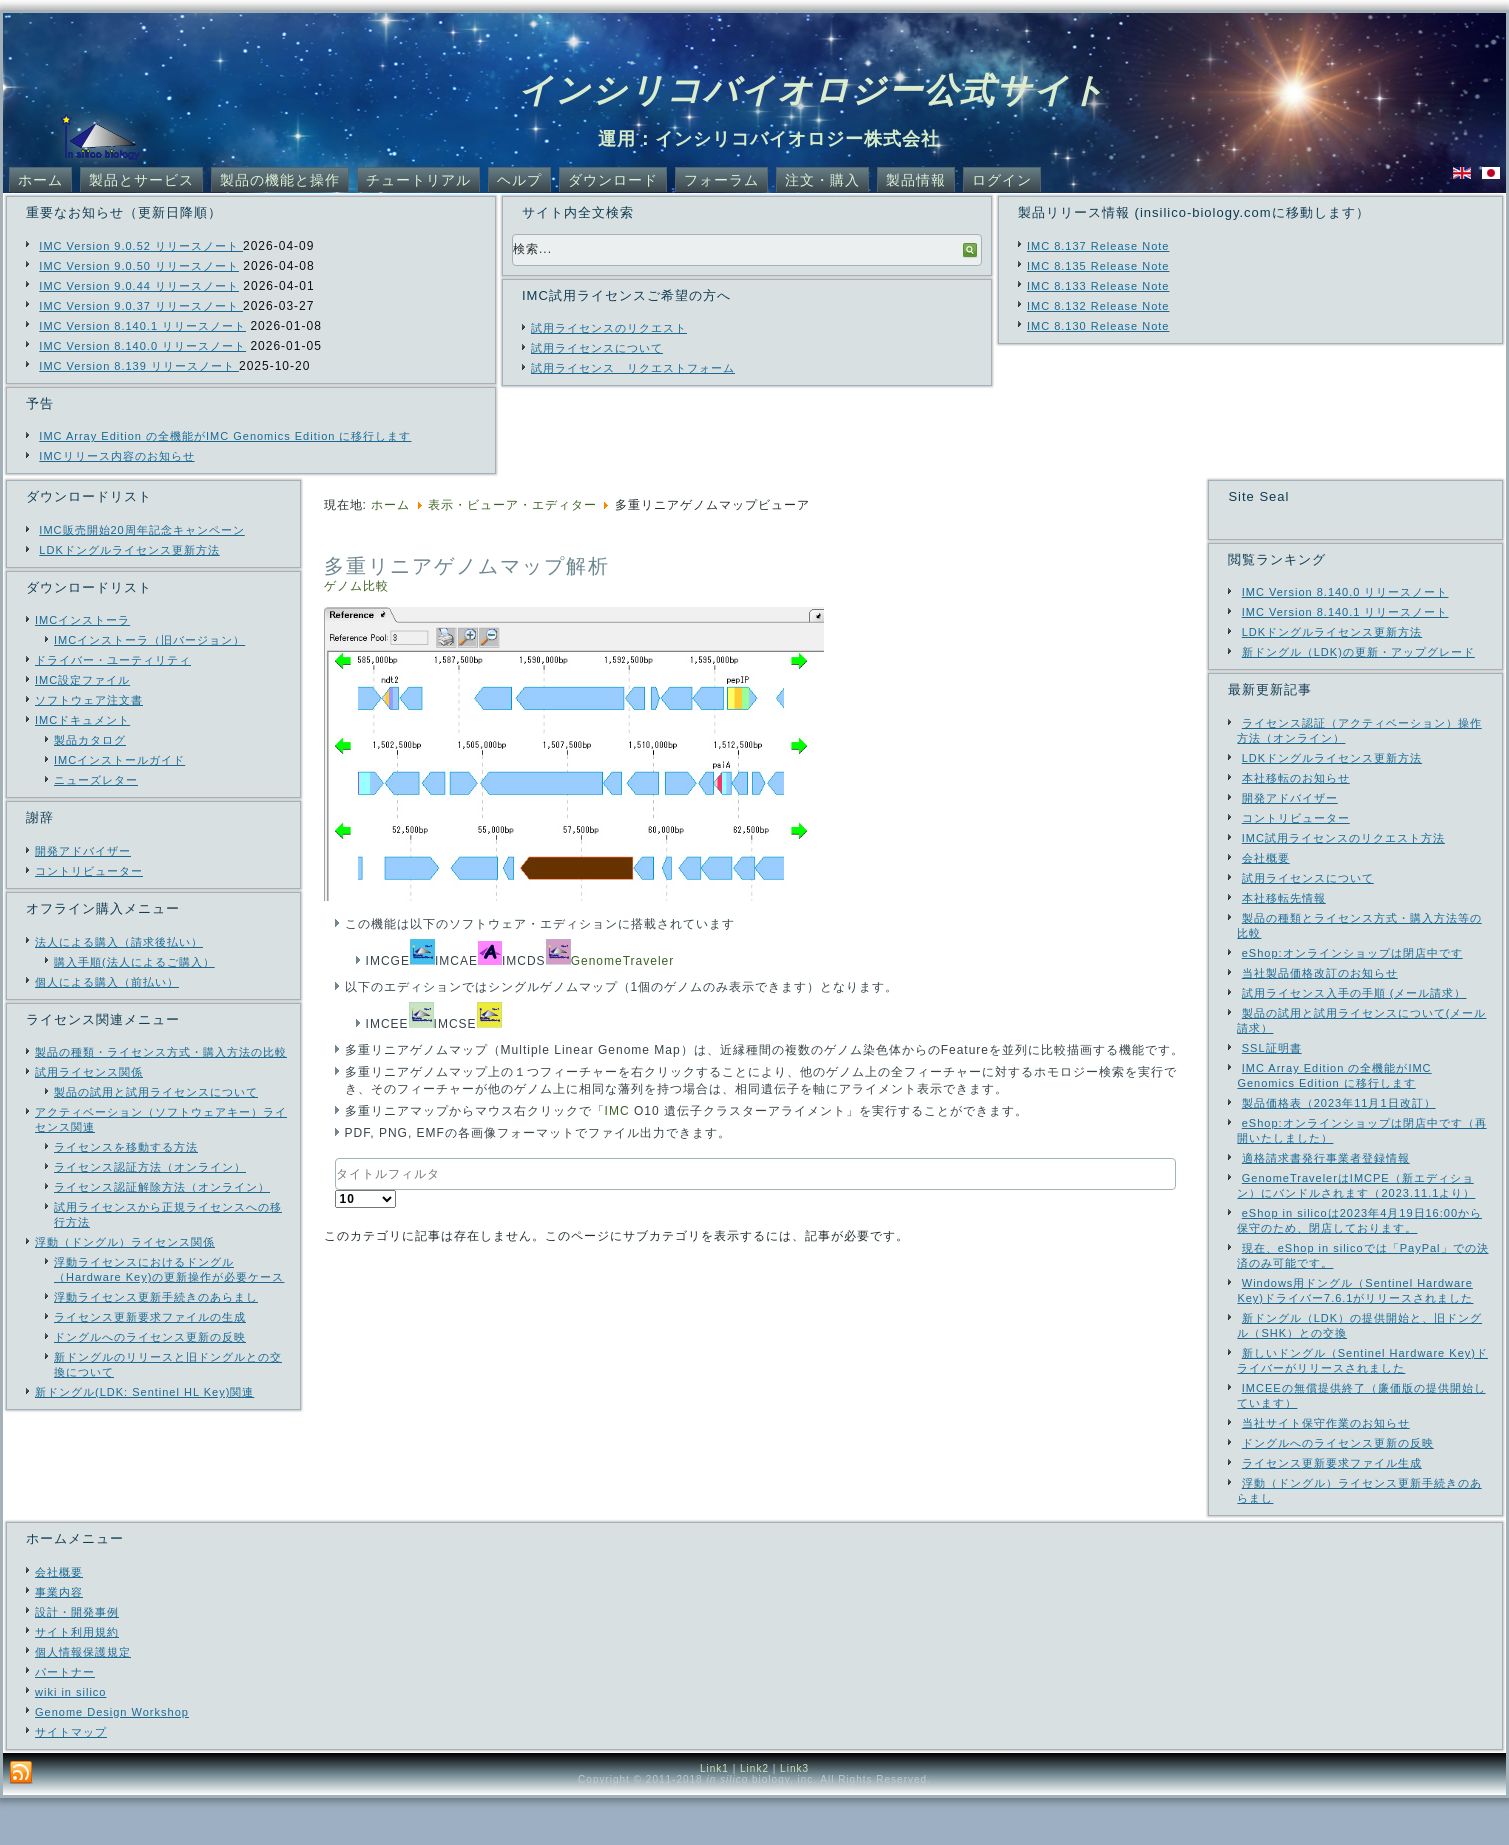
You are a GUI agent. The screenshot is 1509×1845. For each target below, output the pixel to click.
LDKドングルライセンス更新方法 (129, 550)
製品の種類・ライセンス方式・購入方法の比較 (161, 1052)
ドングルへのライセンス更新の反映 (150, 1337)
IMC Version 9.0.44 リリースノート (139, 286)
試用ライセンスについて (597, 348)
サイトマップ (71, 1779)
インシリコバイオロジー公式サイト (812, 90)
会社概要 (59, 1619)
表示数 (335, 1190)
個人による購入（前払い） (107, 982)
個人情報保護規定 (83, 1699)
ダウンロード (613, 180)
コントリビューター (89, 871)
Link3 (794, 1815)
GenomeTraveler (623, 961)
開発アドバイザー (83, 851)
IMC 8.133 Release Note (1098, 286)
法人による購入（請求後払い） (119, 942)
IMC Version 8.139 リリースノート (139, 366)
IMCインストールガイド (119, 760)
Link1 (714, 1815)
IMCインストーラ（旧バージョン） (149, 640)
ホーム (40, 180)
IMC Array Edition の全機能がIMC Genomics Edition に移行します (225, 436)
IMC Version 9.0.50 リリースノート (139, 266)
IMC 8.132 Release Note (1098, 306)
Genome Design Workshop (112, 1759)
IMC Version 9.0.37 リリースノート (141, 306)
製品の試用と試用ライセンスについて (156, 1092)
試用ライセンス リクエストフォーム (633, 368)
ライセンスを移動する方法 (126, 1147)
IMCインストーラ (82, 620)
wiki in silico (70, 1739)
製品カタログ (90, 740)
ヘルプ (519, 180)
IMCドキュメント (82, 720)
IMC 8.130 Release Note (1098, 326)
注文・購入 (822, 180)
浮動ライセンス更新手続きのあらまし (156, 1297)
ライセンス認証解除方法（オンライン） (162, 1187)
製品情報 (916, 180)
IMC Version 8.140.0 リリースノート (142, 346)
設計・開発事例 (77, 1659)
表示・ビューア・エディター (512, 505)
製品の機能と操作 (280, 180)
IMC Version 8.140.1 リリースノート (142, 326)
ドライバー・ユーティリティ (113, 660)
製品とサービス (141, 180)
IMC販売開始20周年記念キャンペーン (141, 530)
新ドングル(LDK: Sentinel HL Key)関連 (144, 1392)
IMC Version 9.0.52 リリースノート (141, 246)
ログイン (1002, 180)
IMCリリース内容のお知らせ (116, 456)
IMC (617, 1111)
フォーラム (721, 180)
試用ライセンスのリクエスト (609, 328)
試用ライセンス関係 (89, 1072)
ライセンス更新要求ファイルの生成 (150, 1317)
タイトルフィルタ (335, 1158)
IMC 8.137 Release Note (1098, 246)
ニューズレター (96, 780)
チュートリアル (418, 180)
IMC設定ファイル (82, 680)
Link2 (754, 1815)
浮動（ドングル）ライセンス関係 (125, 1242)
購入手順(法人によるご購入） (134, 962)
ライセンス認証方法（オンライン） (150, 1167)
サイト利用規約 (77, 1679)
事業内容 (59, 1639)
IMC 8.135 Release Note (1098, 266)
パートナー (65, 1719)
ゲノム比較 (356, 586)
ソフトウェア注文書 (89, 700)
